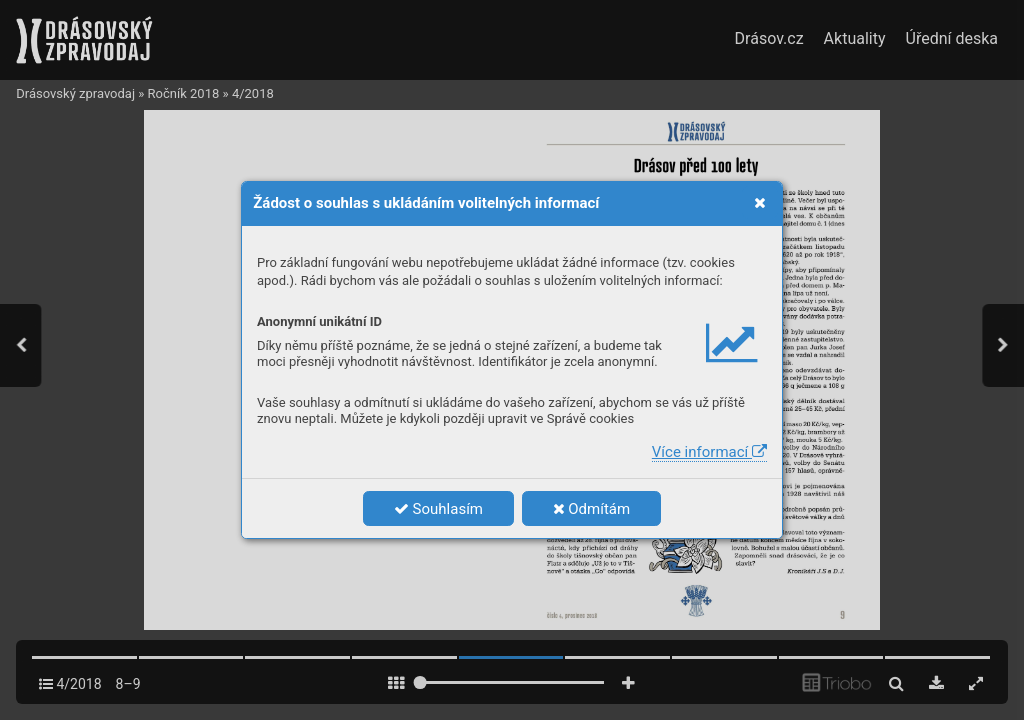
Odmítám (592, 509)
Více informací (709, 452)
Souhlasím (438, 509)
